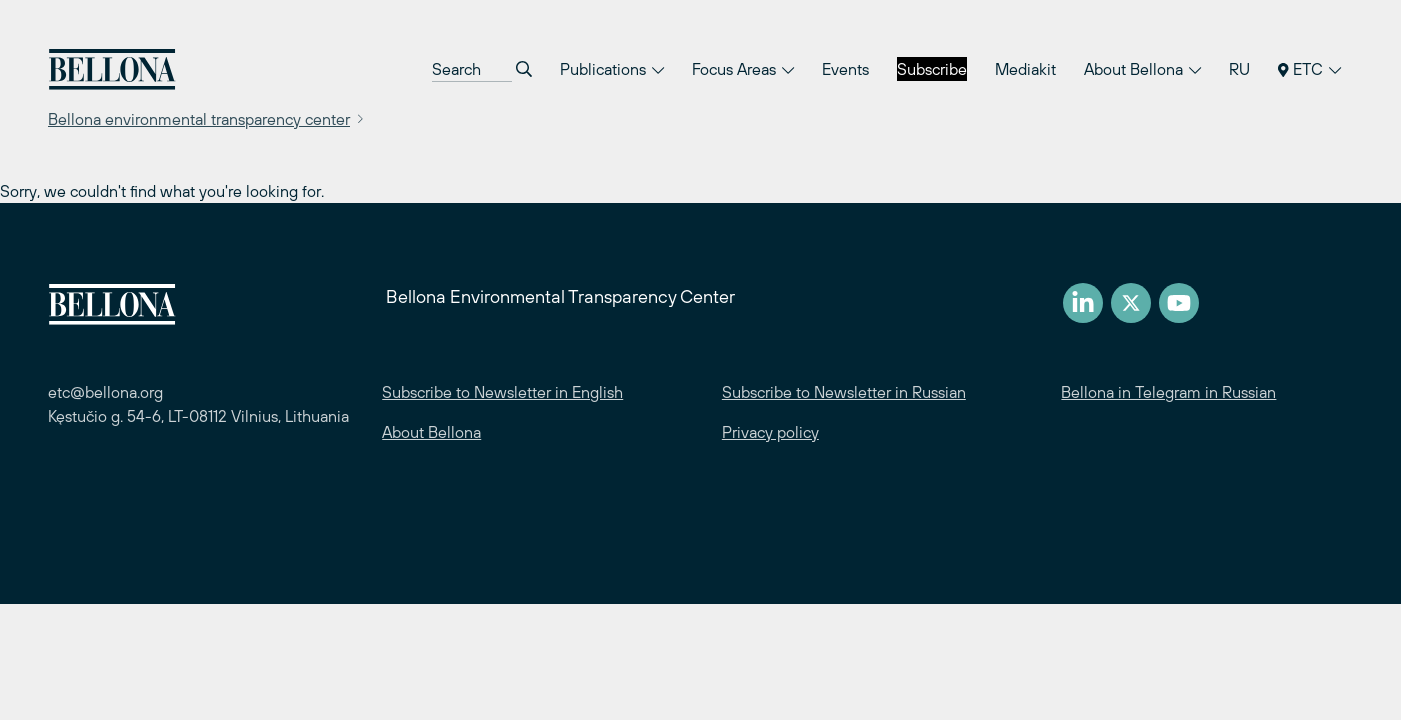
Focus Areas (743, 69)
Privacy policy (770, 432)
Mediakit (1025, 69)
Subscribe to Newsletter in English (502, 392)
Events (845, 69)
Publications (612, 69)
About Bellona (1142, 69)
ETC (1309, 69)
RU (1239, 69)
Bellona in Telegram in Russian (1168, 392)
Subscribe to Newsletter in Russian (844, 392)
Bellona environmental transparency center (199, 119)
